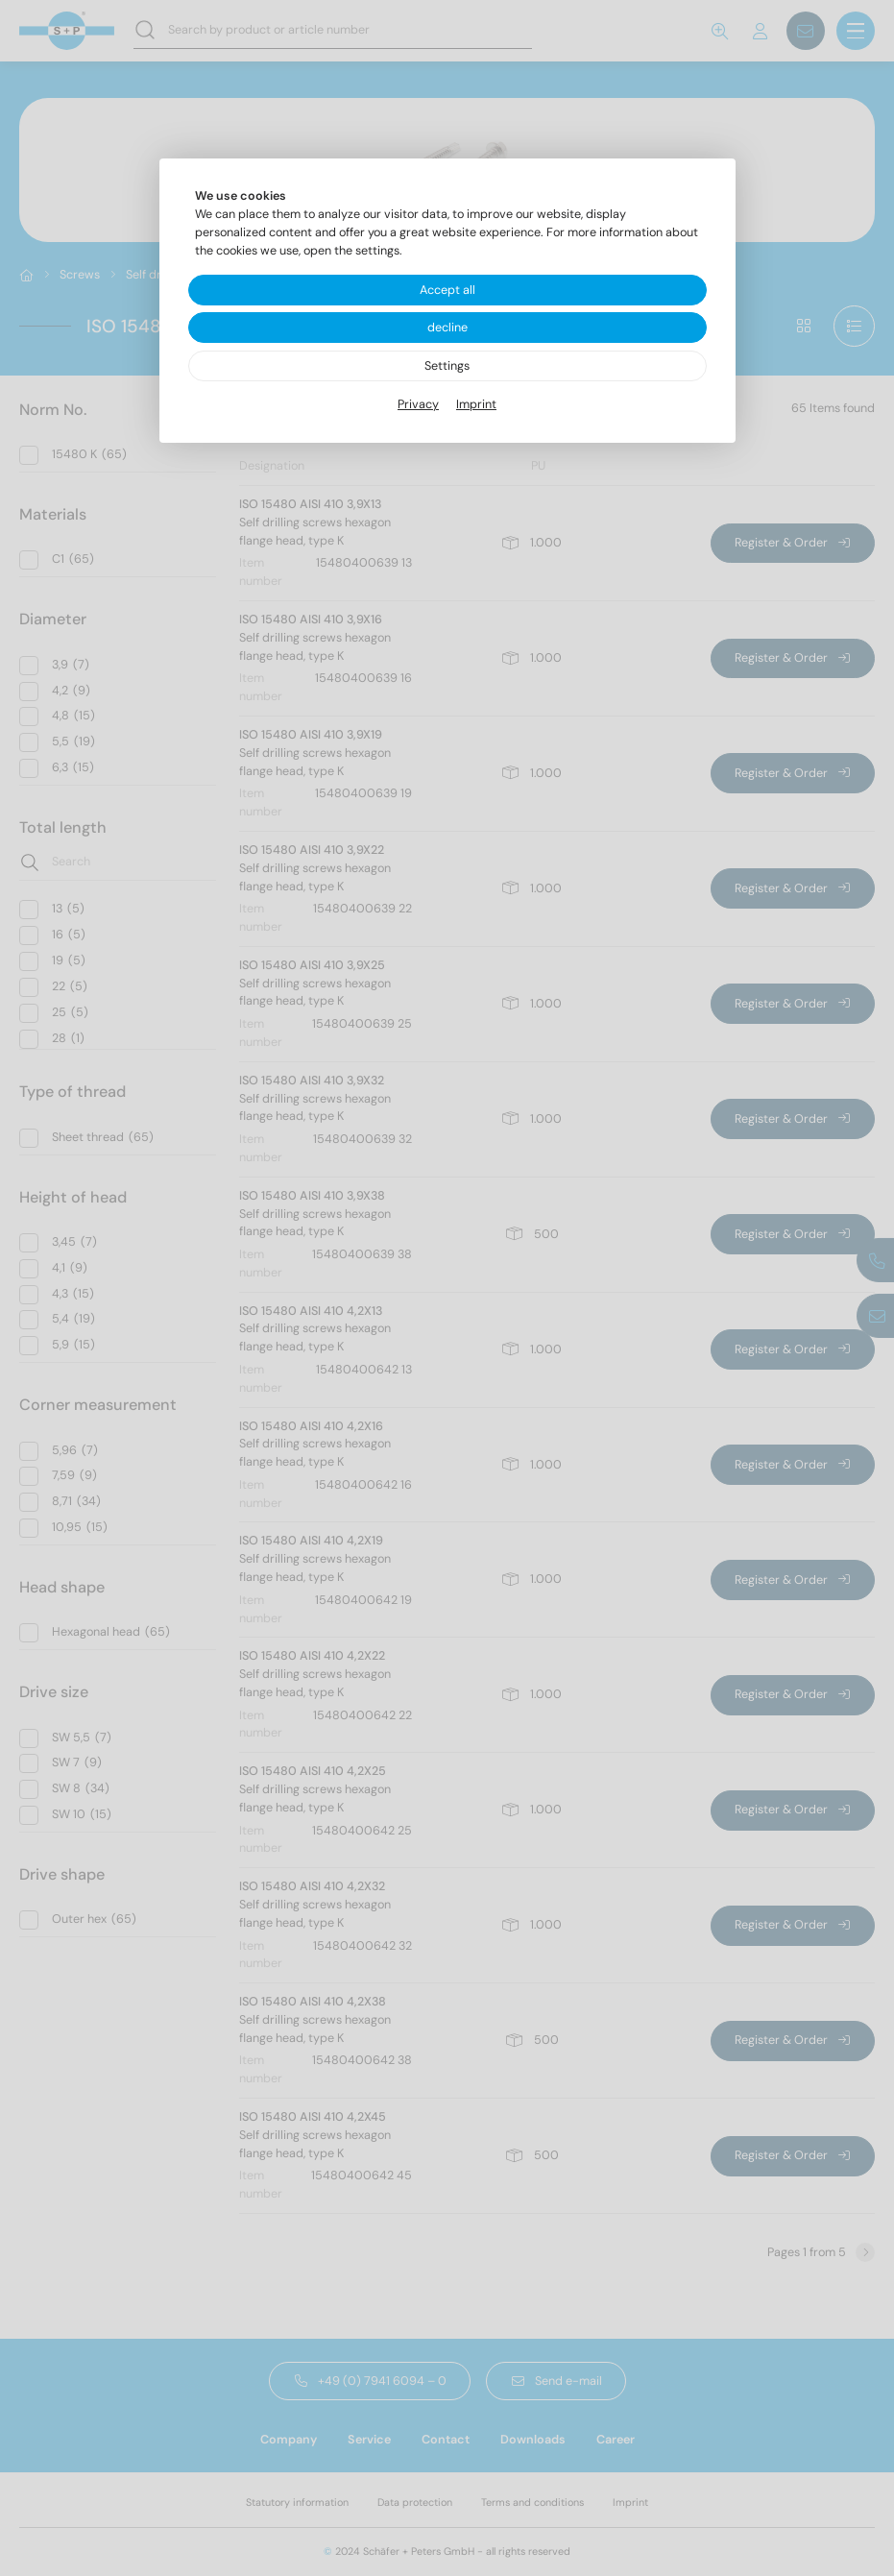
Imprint (476, 404)
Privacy (418, 404)
